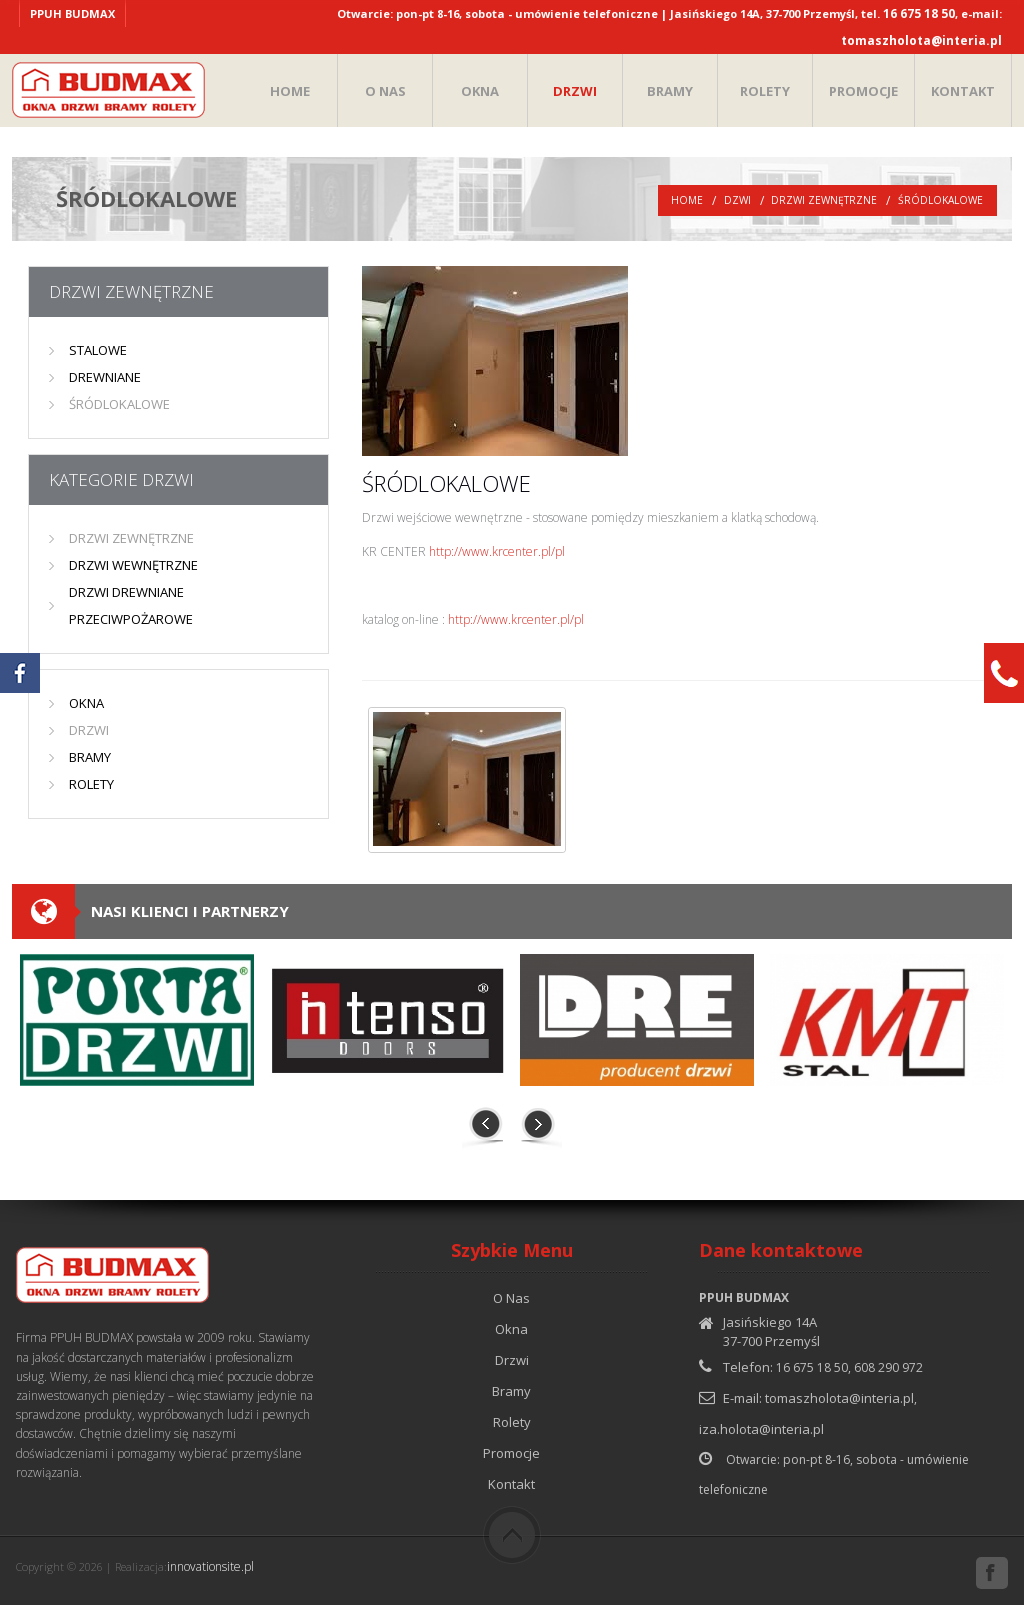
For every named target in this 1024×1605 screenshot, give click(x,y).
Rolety (512, 1422)
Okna (511, 1329)
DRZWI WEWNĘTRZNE (133, 565)
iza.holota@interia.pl (761, 1429)
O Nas (511, 1298)
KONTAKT (963, 91)
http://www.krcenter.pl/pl (497, 551)
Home (687, 200)
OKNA (480, 91)
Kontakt (511, 1484)
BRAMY (670, 91)
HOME (290, 91)
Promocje (511, 1453)
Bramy (511, 1391)
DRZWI (575, 91)
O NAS (385, 91)
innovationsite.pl (210, 1566)
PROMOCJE (863, 91)
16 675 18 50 (919, 13)
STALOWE (98, 350)
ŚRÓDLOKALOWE (940, 200)
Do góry (512, 1535)
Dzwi (737, 200)
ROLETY (765, 91)
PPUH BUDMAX (72, 13)
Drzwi (512, 1360)
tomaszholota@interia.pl (921, 40)
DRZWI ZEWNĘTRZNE (824, 200)
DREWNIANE (105, 377)
